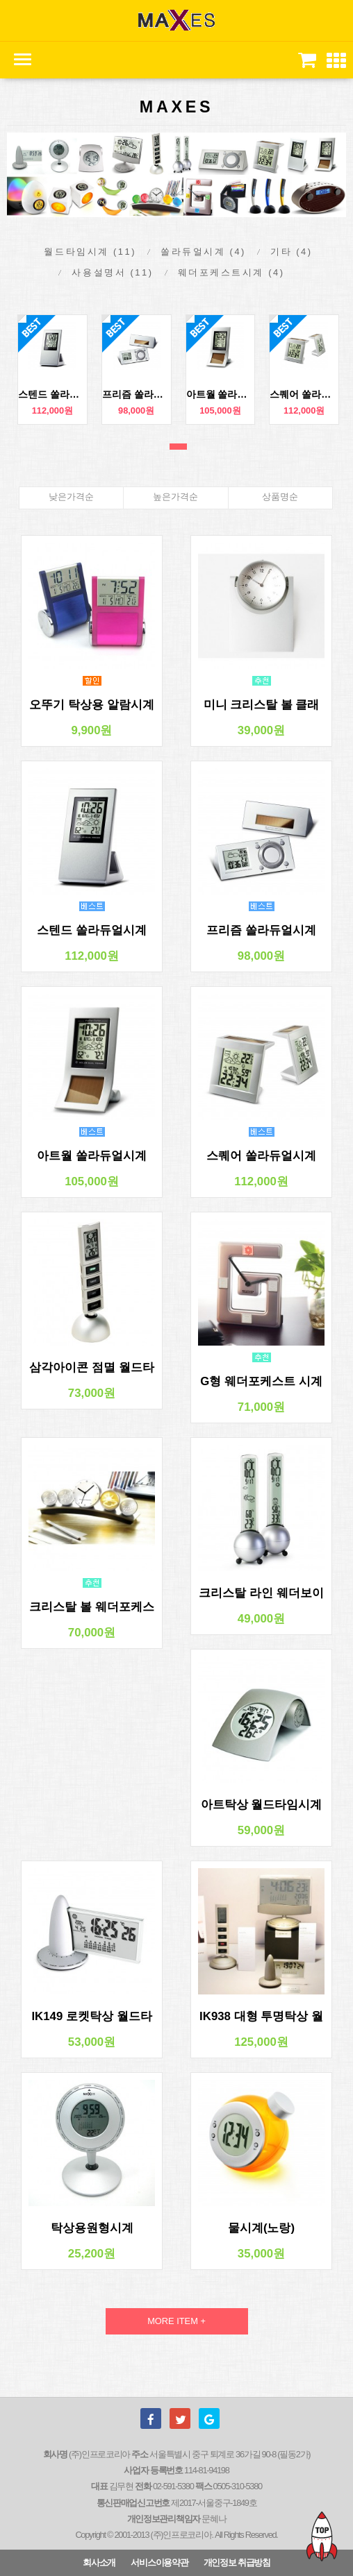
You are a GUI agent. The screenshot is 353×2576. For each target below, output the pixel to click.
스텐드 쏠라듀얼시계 (52, 394)
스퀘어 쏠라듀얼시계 (304, 394)
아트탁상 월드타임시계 (261, 1804)
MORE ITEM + (176, 2321)
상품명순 (280, 496)
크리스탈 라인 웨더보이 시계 (261, 1593)
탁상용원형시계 (92, 2228)
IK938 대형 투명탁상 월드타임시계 (261, 2017)
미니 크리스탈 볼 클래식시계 (262, 705)
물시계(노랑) (261, 2228)
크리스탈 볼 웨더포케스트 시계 (91, 1607)
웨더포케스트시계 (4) (231, 272)
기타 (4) (291, 251)
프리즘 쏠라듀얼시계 (136, 394)
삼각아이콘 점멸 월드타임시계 (91, 1368)
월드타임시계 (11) (90, 251)
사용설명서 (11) (112, 272)
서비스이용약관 (159, 2562)
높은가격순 (175, 496)
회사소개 (99, 2562)
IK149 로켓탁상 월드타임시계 (91, 2017)
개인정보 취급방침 (237, 2562)
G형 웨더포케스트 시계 (261, 1381)
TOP (321, 2536)
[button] (336, 61)
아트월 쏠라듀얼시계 (220, 394)
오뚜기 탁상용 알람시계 (91, 704)
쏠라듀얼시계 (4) (203, 251)
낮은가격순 (71, 496)
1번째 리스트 (178, 447)
